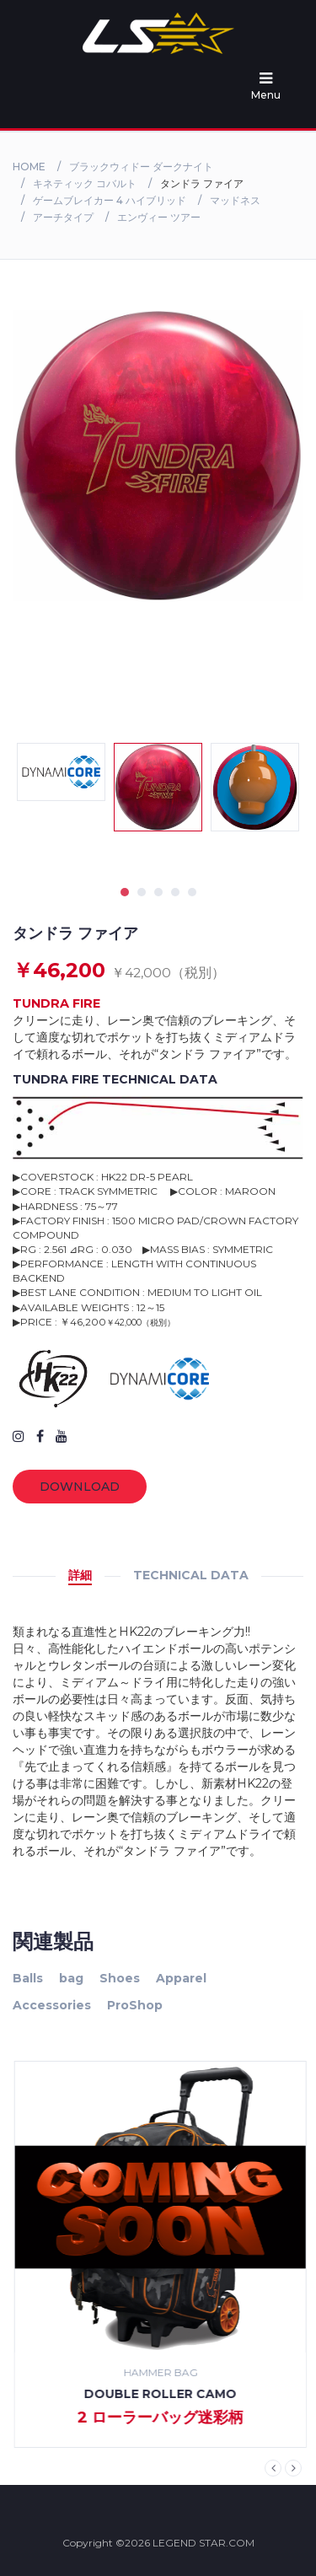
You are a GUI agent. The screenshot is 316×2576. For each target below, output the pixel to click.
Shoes (119, 1978)
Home (29, 166)
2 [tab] (141, 892)
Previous (273, 2468)
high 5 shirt (158, 2393)
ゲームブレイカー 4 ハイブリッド (109, 200)
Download (80, 1486)
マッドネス (235, 200)
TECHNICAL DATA (191, 1575)
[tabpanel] (158, 787)
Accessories (52, 2005)
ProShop (135, 2005)
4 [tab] (175, 892)
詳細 (80, 1575)
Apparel (181, 1978)
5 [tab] (192, 892)
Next (293, 2468)
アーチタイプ (63, 217)
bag (71, 1978)
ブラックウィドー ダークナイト (141, 166)
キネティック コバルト (85, 183)
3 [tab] (158, 892)
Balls (28, 1978)
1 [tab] (125, 892)
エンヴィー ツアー (159, 217)
